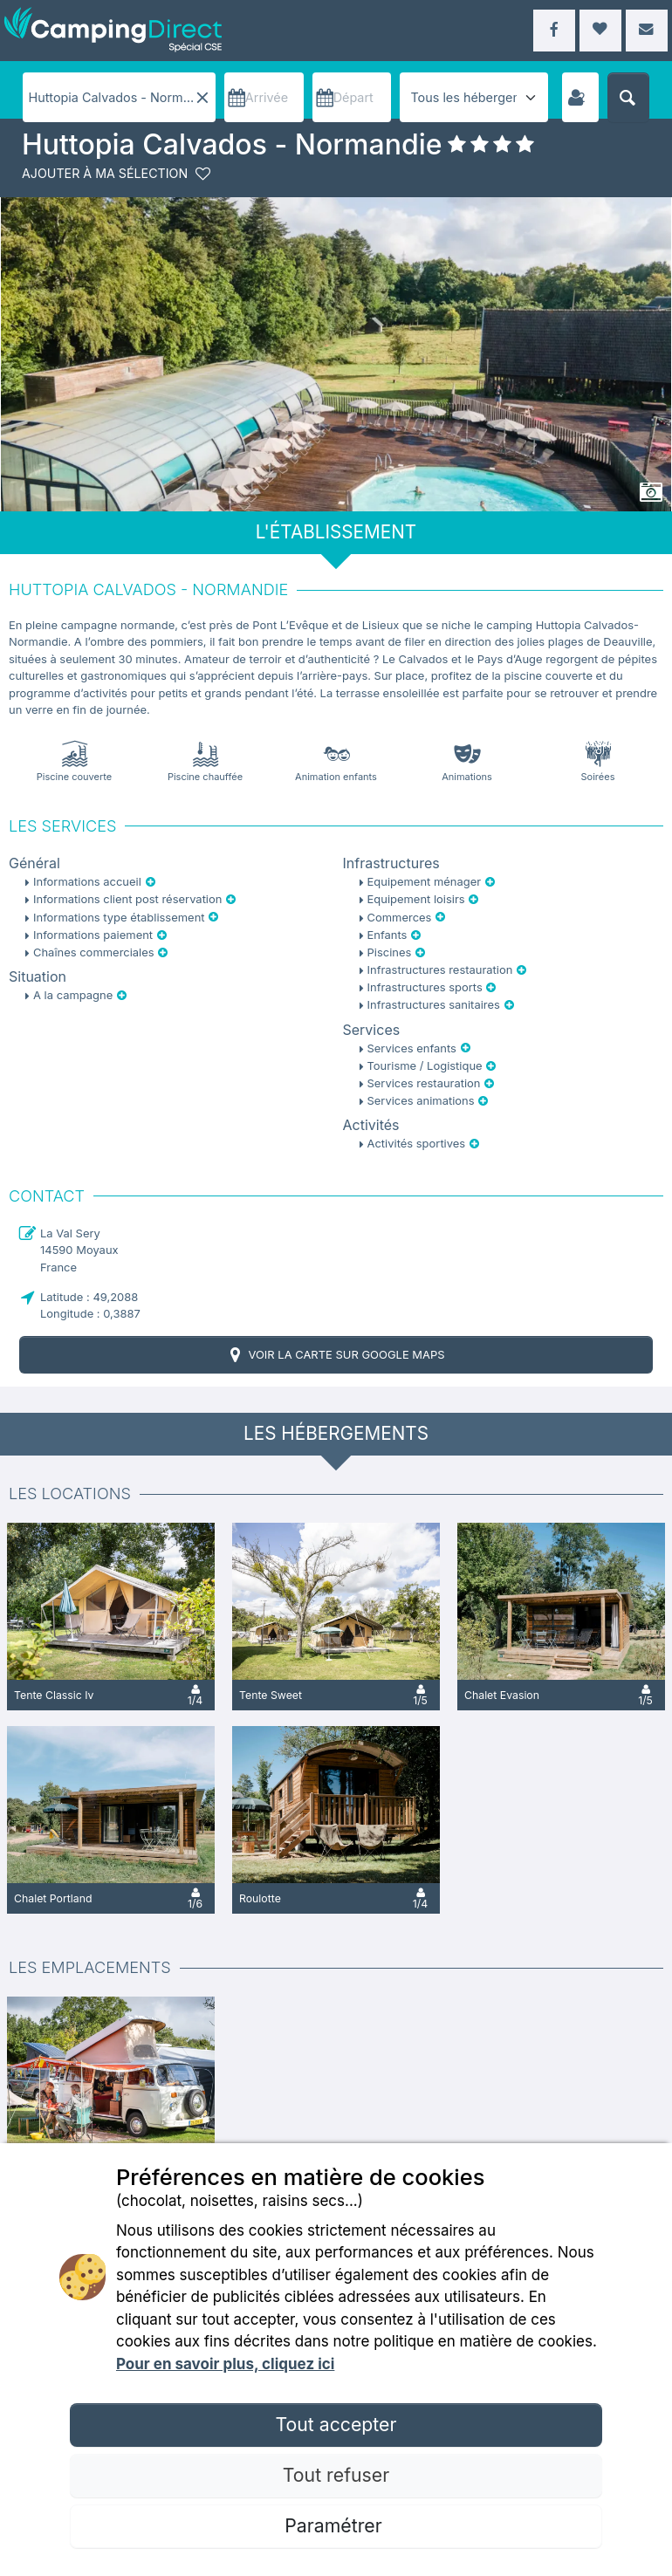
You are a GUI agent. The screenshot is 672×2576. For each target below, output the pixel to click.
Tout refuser (336, 2474)
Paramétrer (336, 2525)
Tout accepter (335, 2424)
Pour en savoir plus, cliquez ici (225, 2364)
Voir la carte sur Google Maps (335, 1354)
